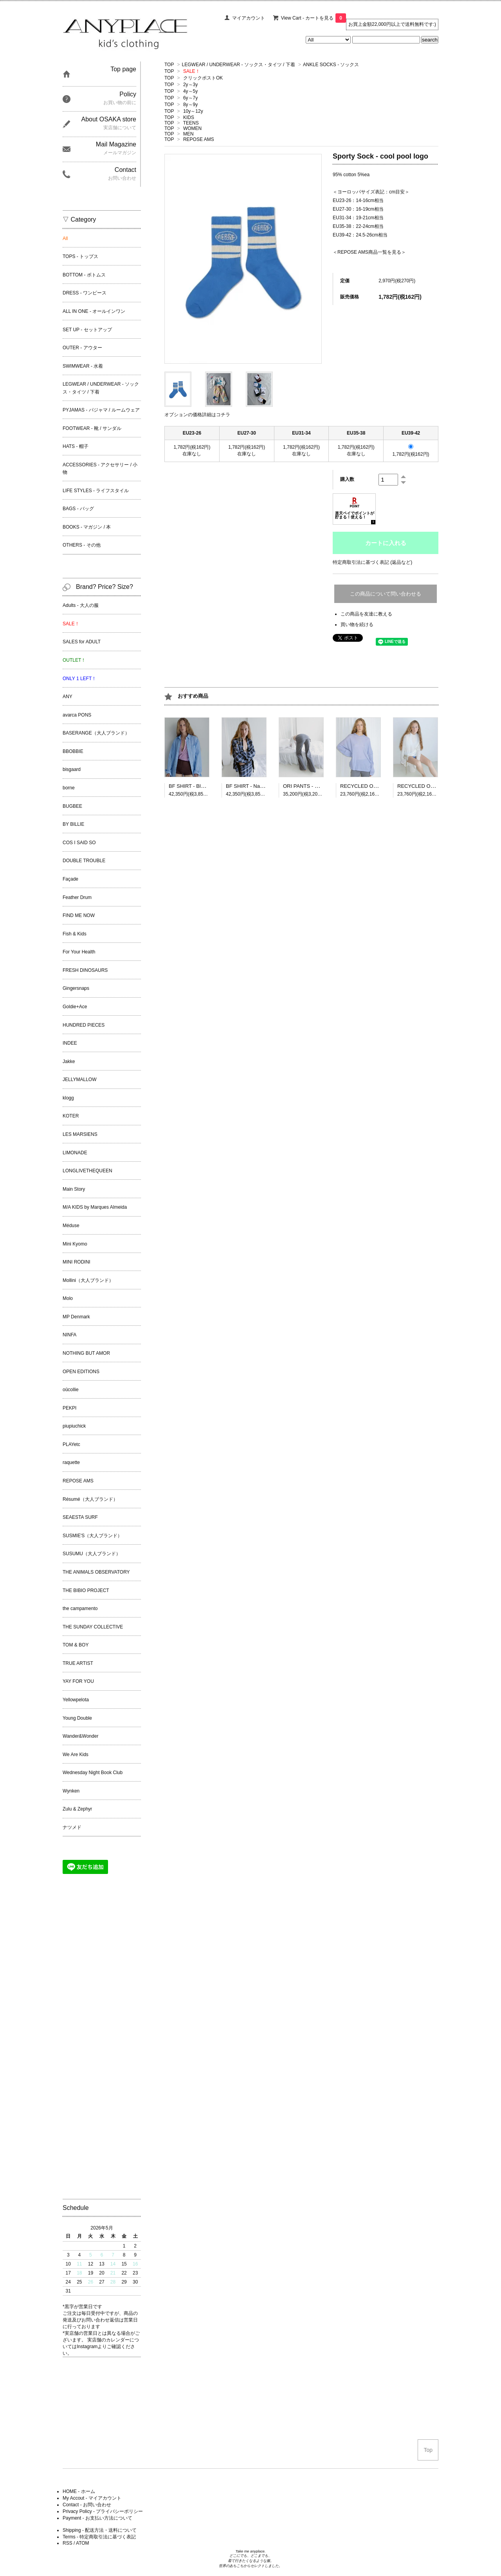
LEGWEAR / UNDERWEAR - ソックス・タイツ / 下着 (238, 64)
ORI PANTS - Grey (304, 786)
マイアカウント (248, 18)
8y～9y (190, 104)
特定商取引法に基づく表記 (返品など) (372, 562)
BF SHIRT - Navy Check (253, 786)
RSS (67, 2543)
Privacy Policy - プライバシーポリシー (103, 2511)
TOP (169, 64)
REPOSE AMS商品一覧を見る (369, 252)
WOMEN (192, 128)
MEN (188, 134)
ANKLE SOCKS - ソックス (331, 64)
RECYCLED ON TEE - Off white (433, 786)
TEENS (191, 123)
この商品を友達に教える (366, 614)
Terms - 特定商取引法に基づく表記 (99, 2537)
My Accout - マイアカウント (92, 2498)
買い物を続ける (357, 624)
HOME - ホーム (79, 2491)
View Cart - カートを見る (313, 18)
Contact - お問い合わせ (87, 2504)
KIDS (188, 117)
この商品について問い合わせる (385, 594)
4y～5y (190, 91)
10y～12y (193, 111)
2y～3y (190, 84)
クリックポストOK (203, 78)
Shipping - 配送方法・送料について (100, 2530)
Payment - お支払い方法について (97, 2518)
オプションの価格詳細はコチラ (197, 414)
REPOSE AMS (198, 139)
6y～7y (190, 98)
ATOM (82, 2543)
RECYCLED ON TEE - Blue (371, 786)
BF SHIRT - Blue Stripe (195, 786)
